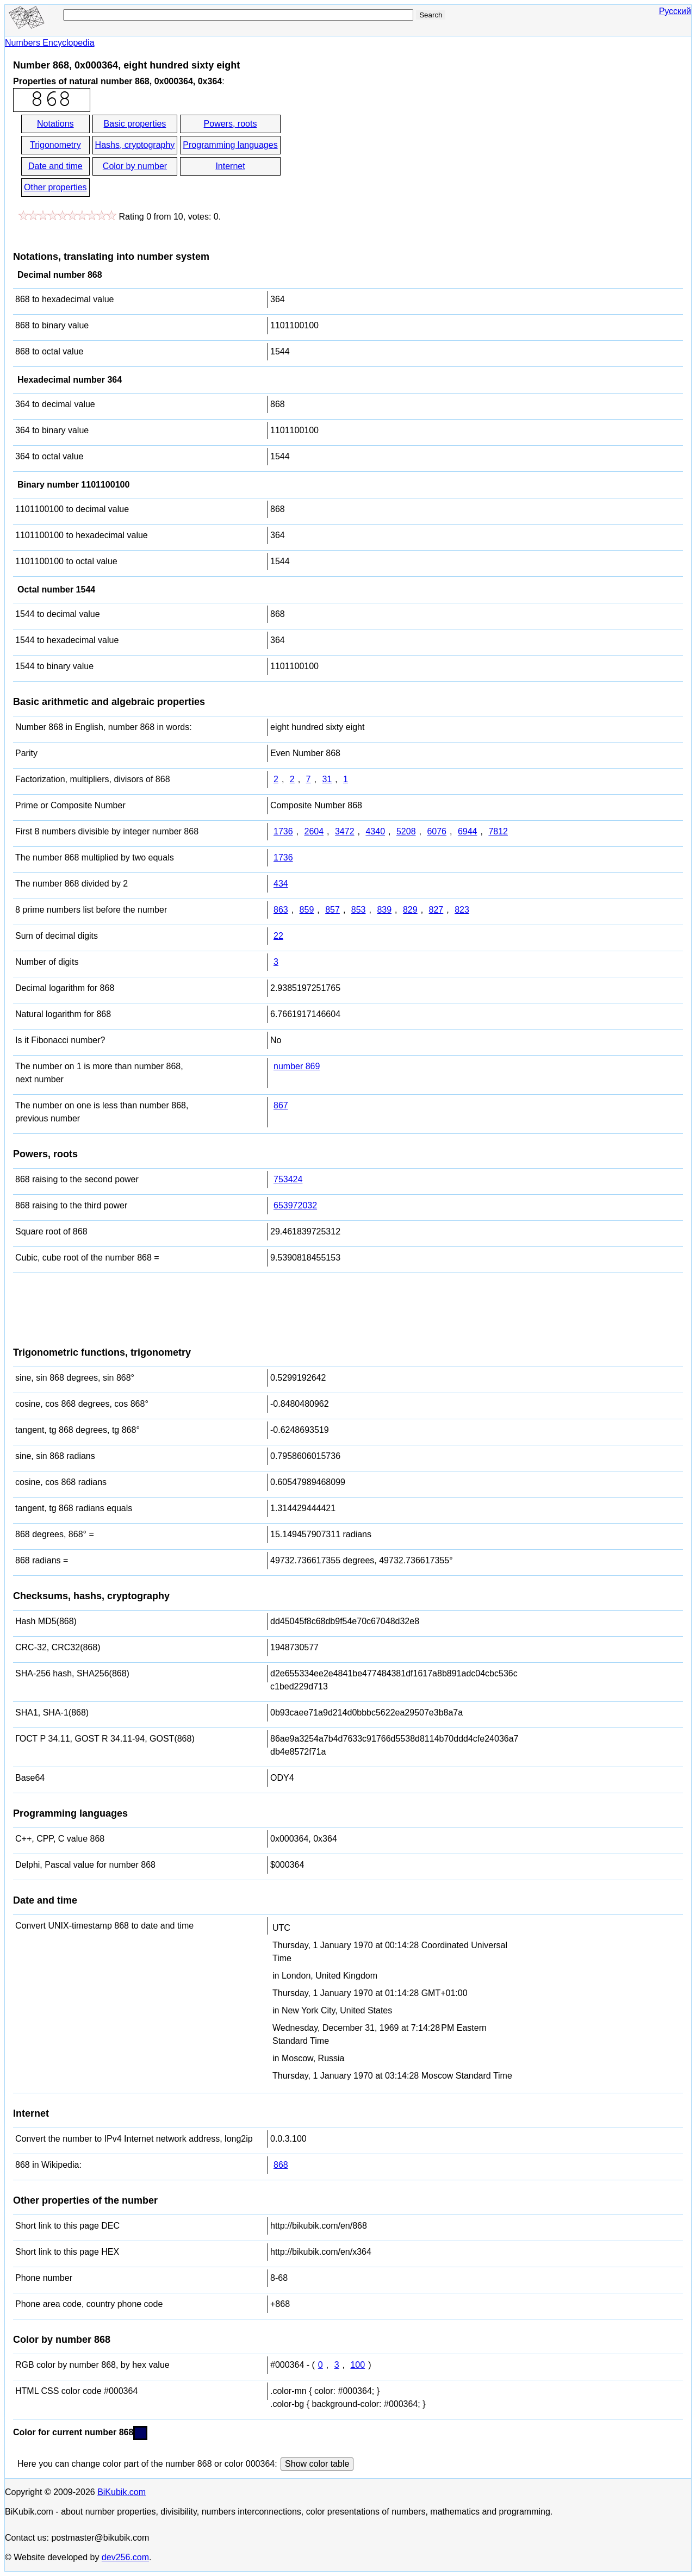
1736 (283, 831)
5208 (406, 831)
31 (327, 779)
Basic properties (135, 123)
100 (357, 2364)
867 (281, 1105)
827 (436, 909)
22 (278, 935)
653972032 (295, 1205)
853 (358, 909)
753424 (288, 1179)
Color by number (135, 166)
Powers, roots (230, 123)
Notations (55, 123)
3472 (345, 831)
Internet (230, 166)
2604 (314, 831)
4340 (375, 831)
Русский (675, 11)
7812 (498, 831)
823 (462, 909)
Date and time (55, 166)
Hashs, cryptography (135, 144)
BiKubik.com (121, 2492)
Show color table (317, 2463)
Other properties (55, 187)
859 (307, 909)
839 (384, 909)
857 (332, 909)
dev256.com (125, 2557)
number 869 (297, 1066)
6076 (436, 831)
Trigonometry (55, 144)
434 (281, 883)
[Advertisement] (380, 156)
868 (281, 2164)
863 (281, 909)
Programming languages (230, 144)
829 (410, 909)
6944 (467, 831)
